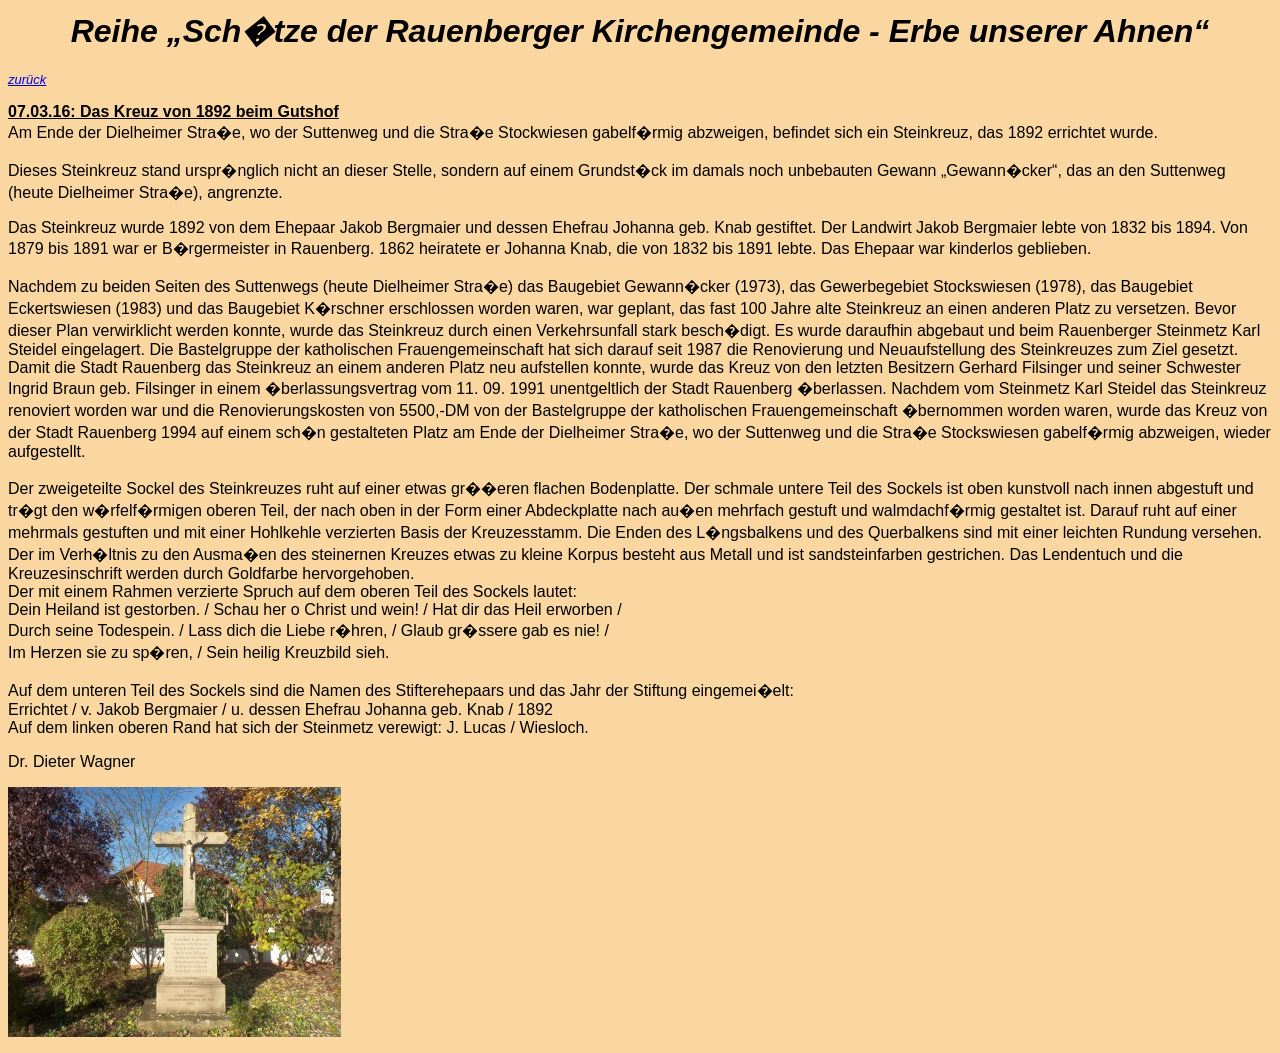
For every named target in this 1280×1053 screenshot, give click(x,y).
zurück (27, 79)
